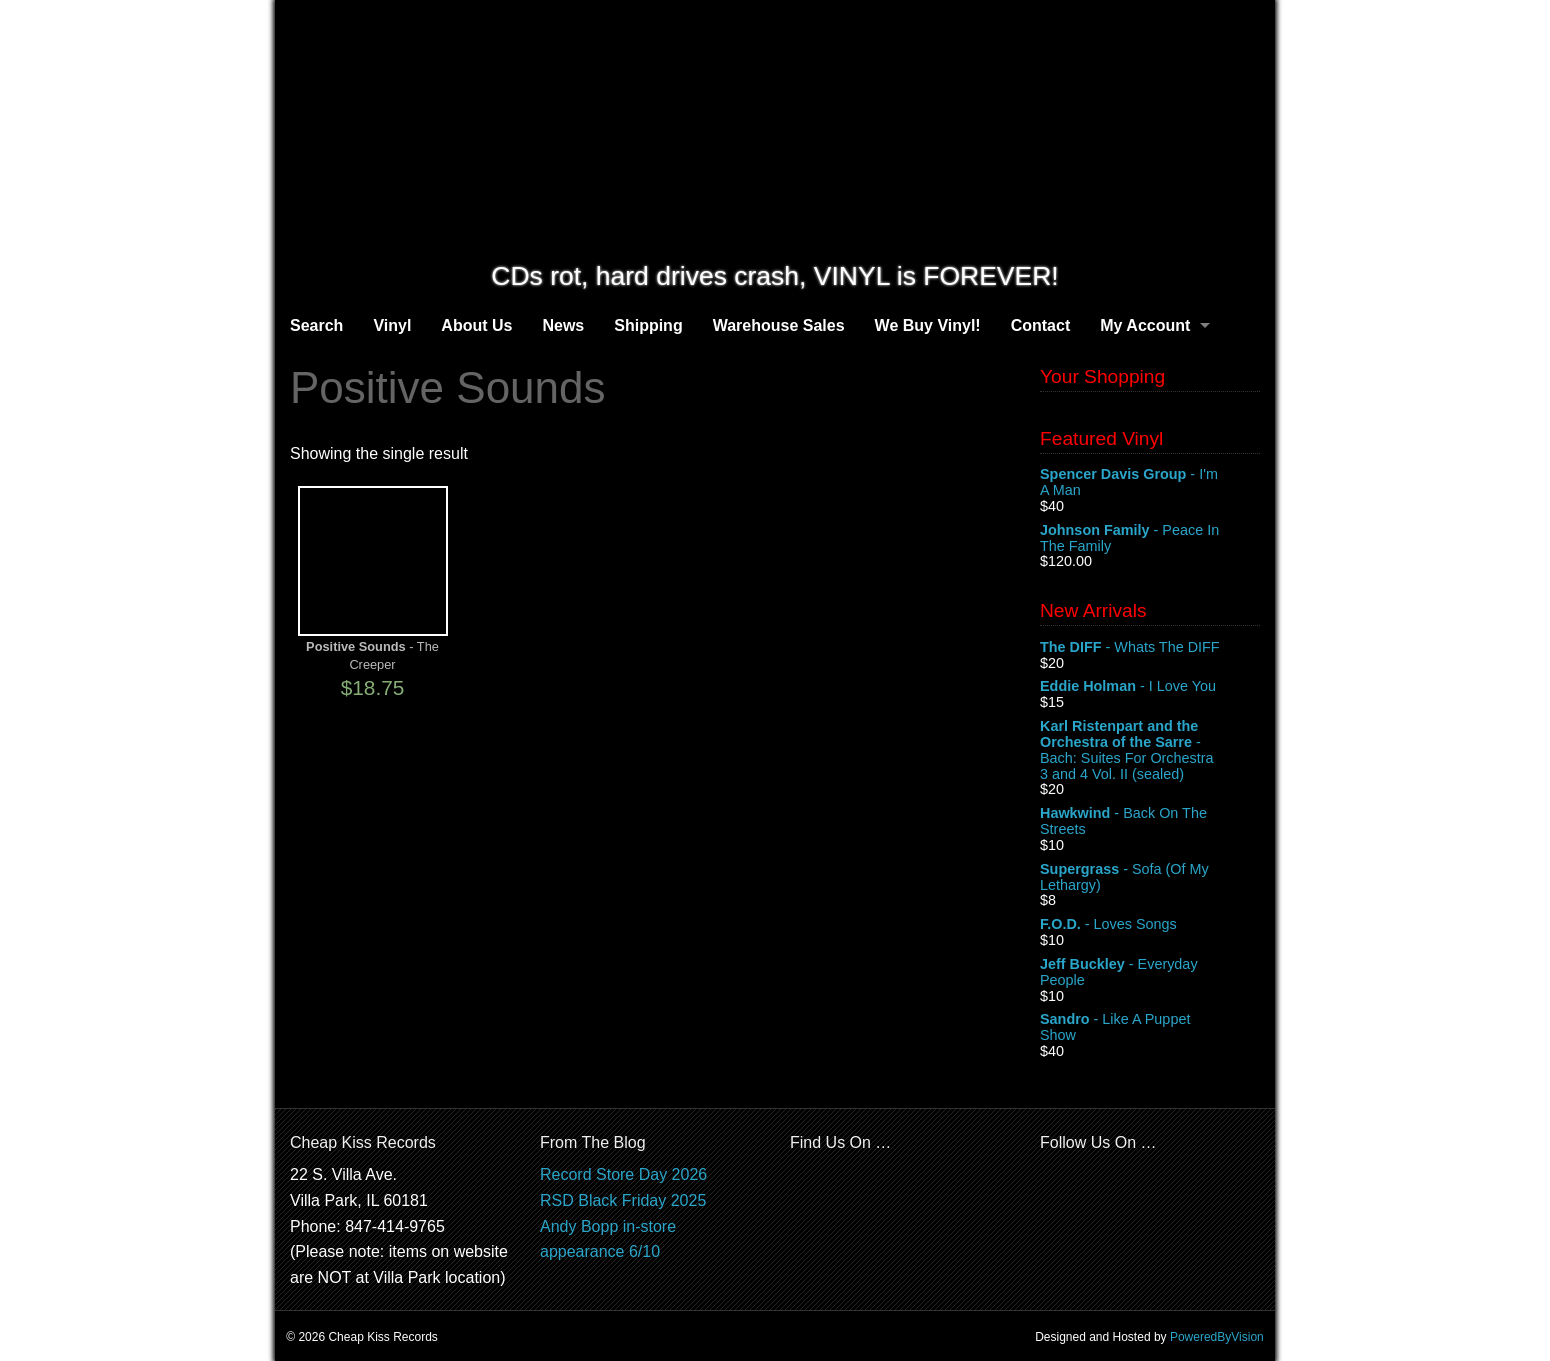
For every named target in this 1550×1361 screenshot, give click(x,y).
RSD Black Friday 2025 (623, 1200)
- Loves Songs (1150, 925)
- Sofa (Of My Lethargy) (1150, 878)
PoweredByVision (1217, 1337)
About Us (476, 325)
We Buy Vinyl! (928, 325)
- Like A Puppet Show (1150, 1028)
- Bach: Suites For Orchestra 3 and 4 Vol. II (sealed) (1150, 750)
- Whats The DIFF (1150, 648)
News (563, 325)
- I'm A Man (1150, 483)
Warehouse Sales (779, 325)
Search (316, 325)
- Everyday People (1150, 973)
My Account (1145, 325)
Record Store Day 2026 (623, 1174)
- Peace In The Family (1150, 539)
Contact (1041, 325)
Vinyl (392, 325)
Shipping (648, 325)
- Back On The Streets (1150, 822)
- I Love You (1150, 687)
